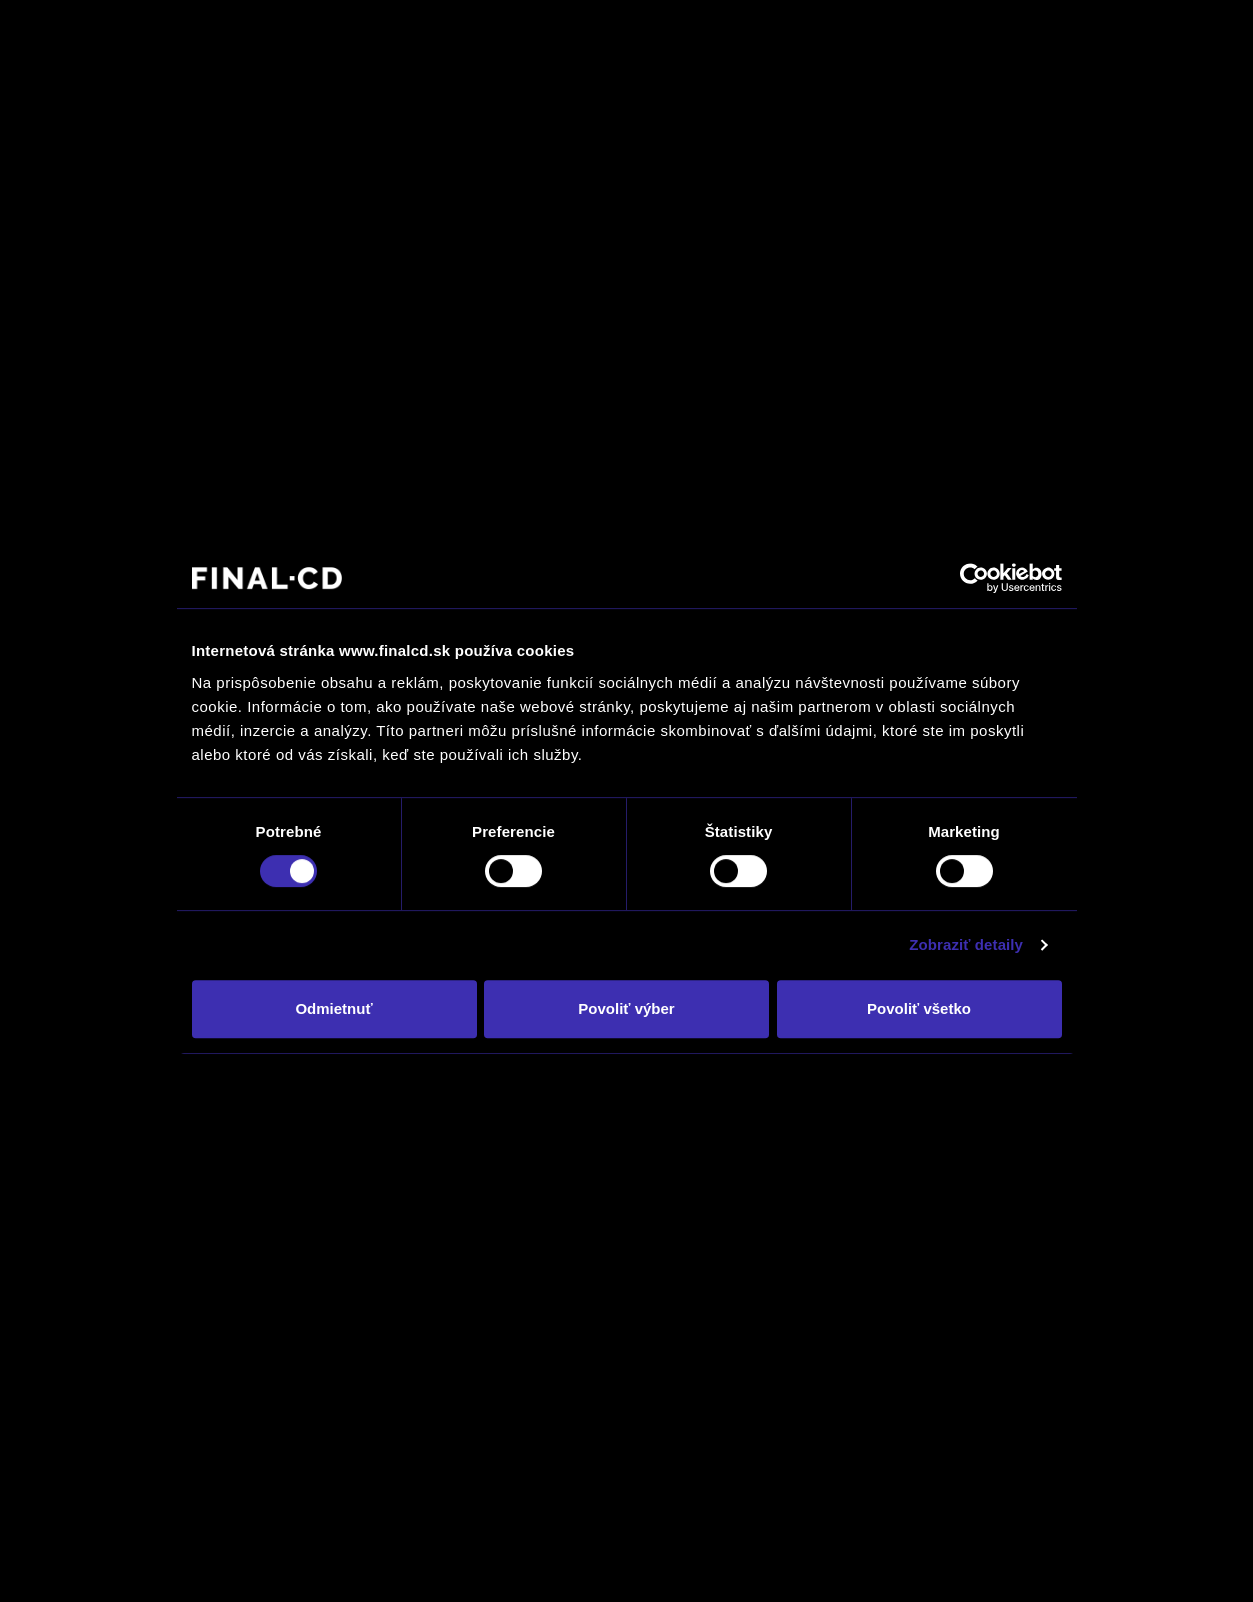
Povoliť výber (626, 1008)
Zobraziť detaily (966, 944)
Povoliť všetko (919, 1008)
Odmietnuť (333, 1008)
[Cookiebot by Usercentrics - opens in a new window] (974, 578)
